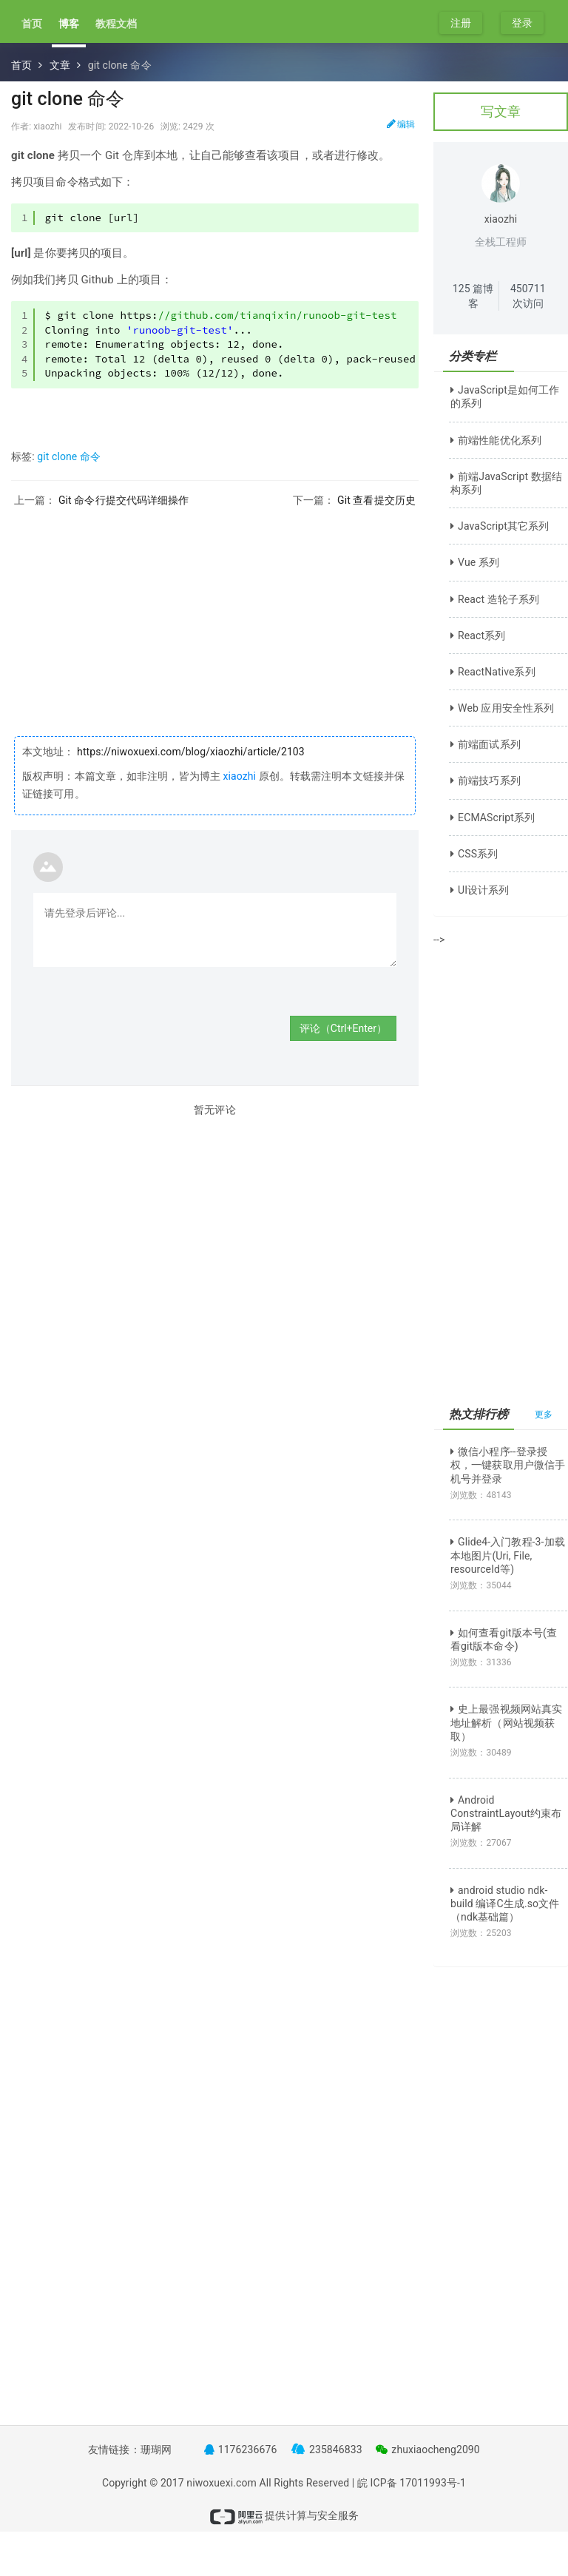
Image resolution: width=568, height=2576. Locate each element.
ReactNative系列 (492, 672)
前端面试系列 (485, 744)
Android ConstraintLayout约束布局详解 (505, 1813)
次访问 (528, 296)
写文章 (501, 111)
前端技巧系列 (485, 780)
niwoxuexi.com (221, 2483)
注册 (460, 23)
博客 (68, 24)
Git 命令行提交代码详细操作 (123, 500)
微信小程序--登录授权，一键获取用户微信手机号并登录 (507, 1465)
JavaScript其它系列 (499, 526)
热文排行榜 (479, 1414)
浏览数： (481, 1495)
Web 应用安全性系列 (502, 708)
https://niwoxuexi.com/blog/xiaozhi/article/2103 (190, 752)
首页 (31, 24)
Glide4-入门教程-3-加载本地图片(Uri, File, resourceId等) (507, 1555)
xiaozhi (239, 776)
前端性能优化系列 (495, 440)
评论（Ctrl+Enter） (343, 1028)
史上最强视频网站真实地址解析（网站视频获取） (506, 1722)
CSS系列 (474, 854)
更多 (543, 1414)
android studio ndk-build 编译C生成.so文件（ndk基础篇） (504, 1903)
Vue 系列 (474, 562)
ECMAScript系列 (492, 817)
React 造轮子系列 (494, 599)
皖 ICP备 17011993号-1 (411, 2483)
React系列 (477, 635)
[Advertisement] (215, 610)
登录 (522, 23)
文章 (60, 65)
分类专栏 (472, 356)
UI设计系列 (480, 890)
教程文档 (116, 24)
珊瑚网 (156, 2449)
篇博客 (473, 296)
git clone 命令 (69, 456)
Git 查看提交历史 (376, 500)
